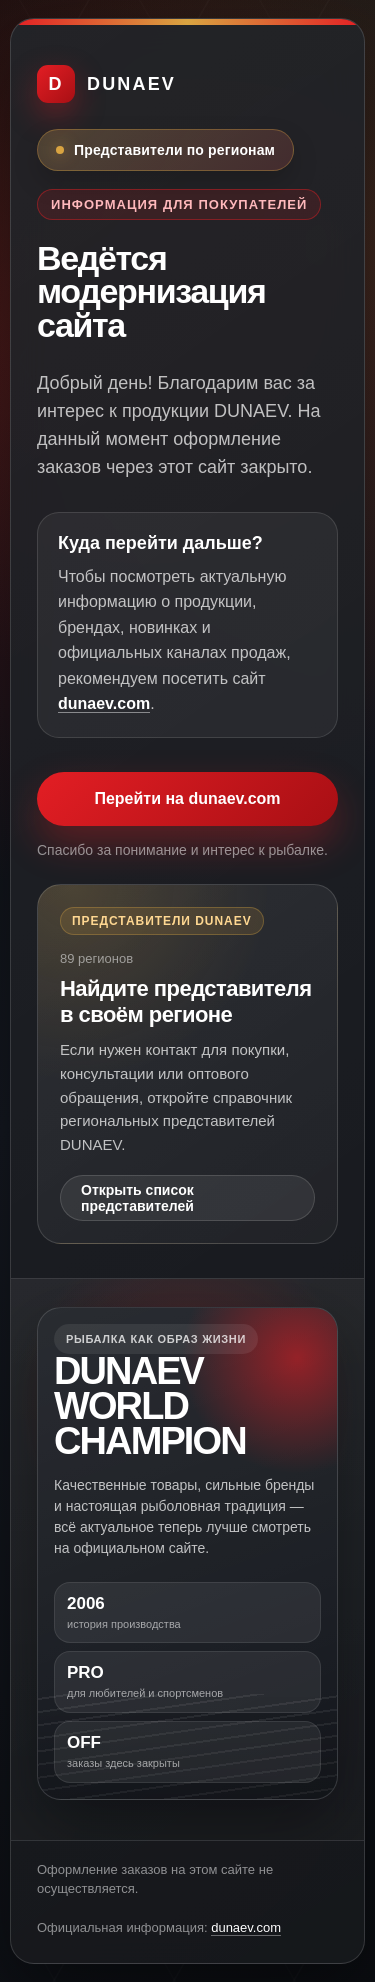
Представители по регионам (174, 150)
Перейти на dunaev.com (187, 798)
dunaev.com (104, 703)
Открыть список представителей (137, 1198)
